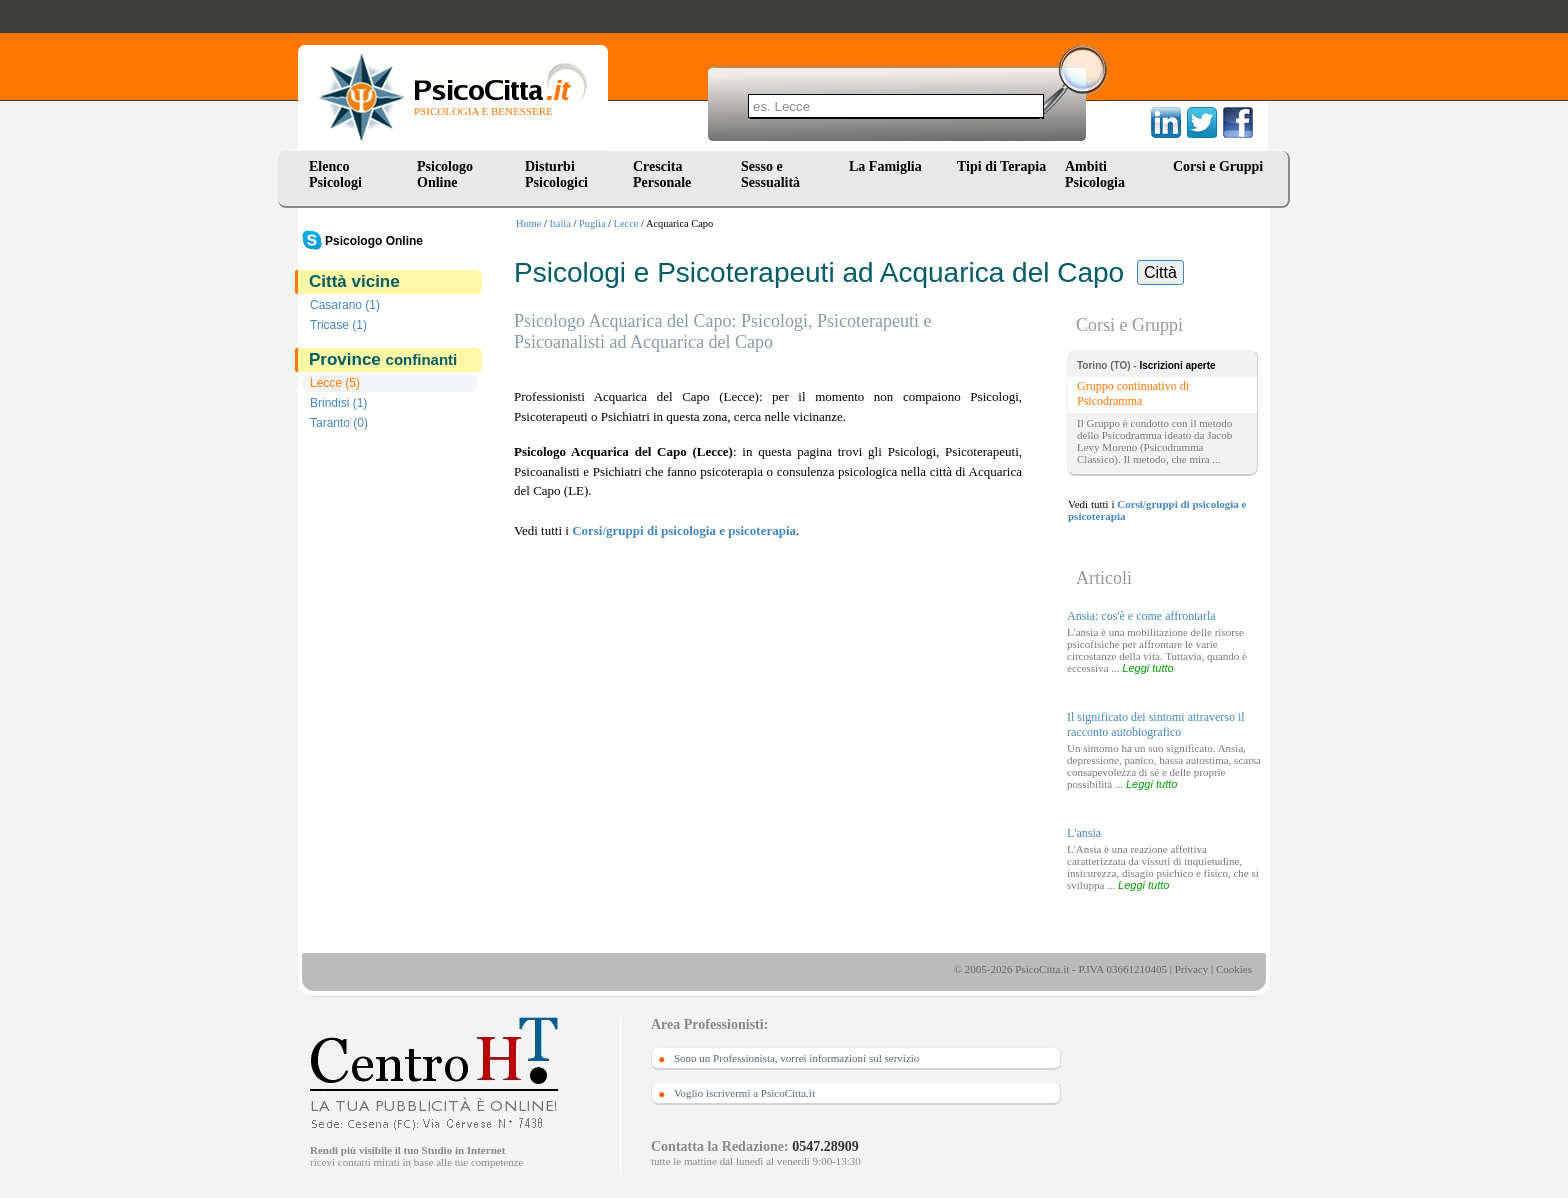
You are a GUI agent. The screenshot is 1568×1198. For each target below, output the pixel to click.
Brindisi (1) (338, 403)
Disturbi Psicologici (556, 174)
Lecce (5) (335, 383)
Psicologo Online (445, 174)
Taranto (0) (339, 423)
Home (528, 223)
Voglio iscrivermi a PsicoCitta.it (744, 1093)
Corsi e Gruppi (1218, 166)
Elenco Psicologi (335, 174)
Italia (560, 223)
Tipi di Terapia (1001, 166)
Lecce (626, 223)
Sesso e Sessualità (770, 174)
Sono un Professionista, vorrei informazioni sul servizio (796, 1058)
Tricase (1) (338, 325)
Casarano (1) (345, 305)
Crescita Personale (662, 174)
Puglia (592, 223)
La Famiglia (889, 166)
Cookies (1234, 969)
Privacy (1192, 969)
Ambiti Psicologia (1095, 174)
